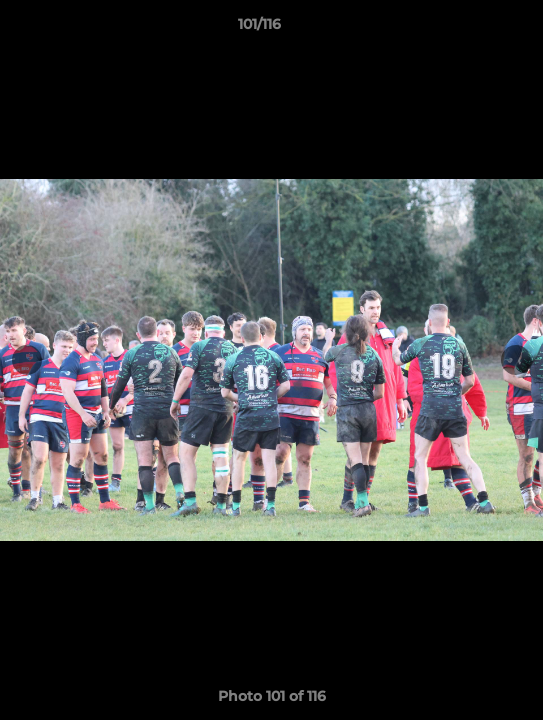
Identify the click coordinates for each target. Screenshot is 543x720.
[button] (471, 29)
